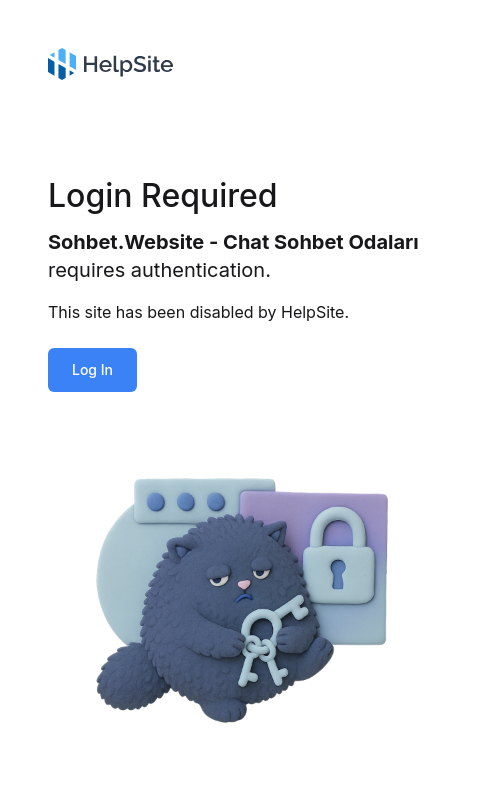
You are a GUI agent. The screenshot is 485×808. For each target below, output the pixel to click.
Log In (92, 369)
